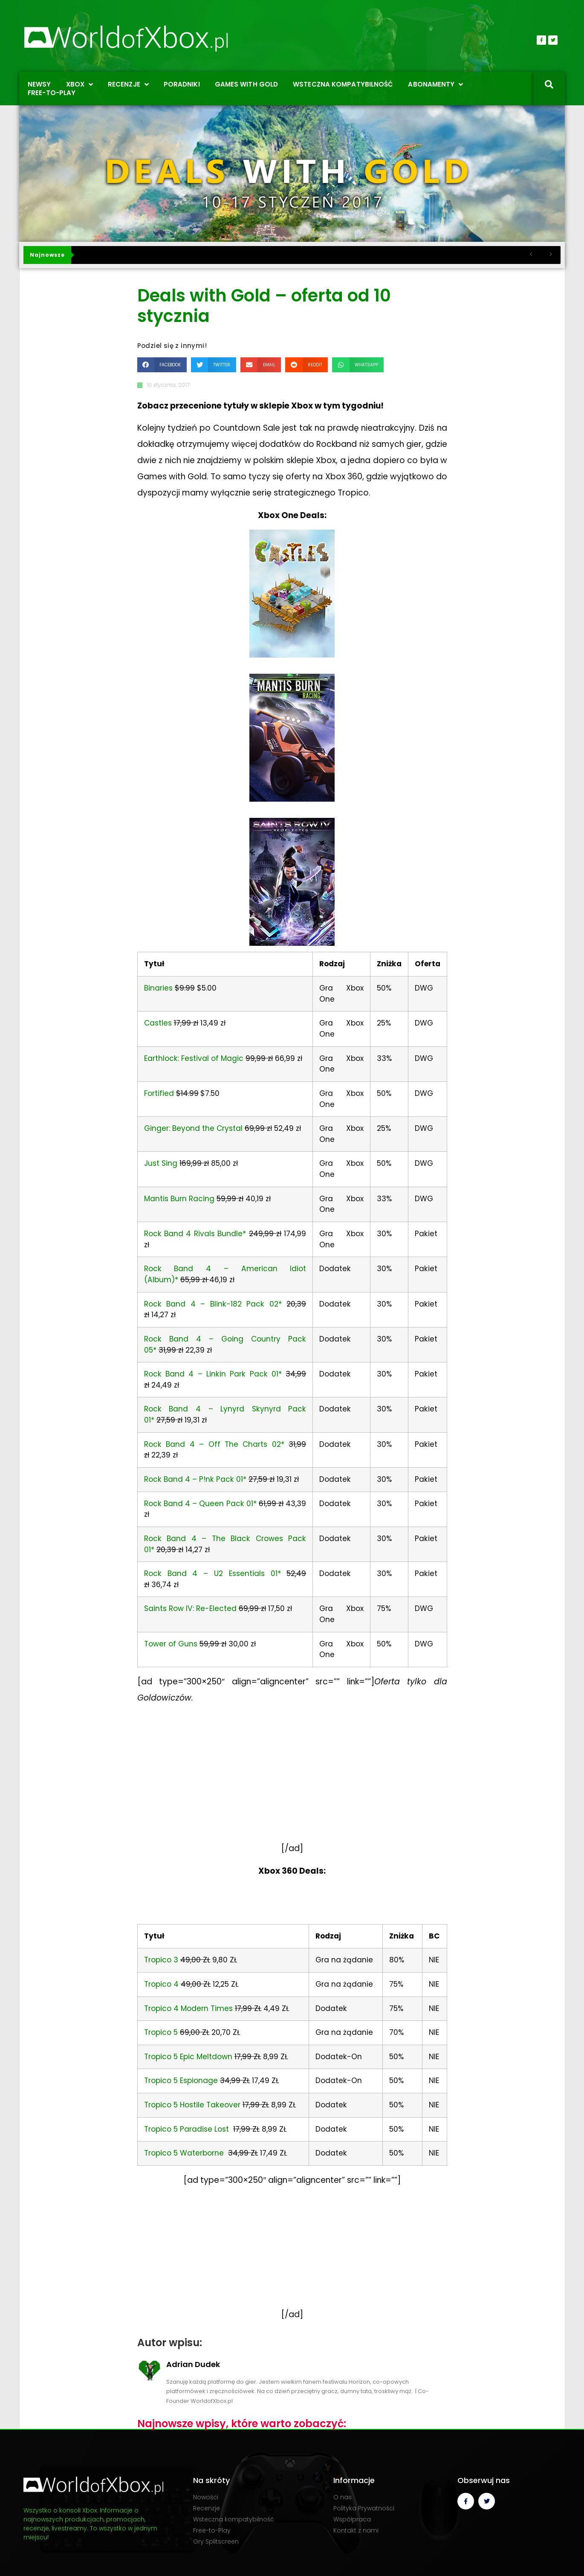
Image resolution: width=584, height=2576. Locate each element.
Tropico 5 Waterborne (184, 2153)
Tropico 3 (161, 1960)
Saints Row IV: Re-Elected (190, 1608)
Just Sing (160, 1163)
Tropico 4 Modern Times (188, 2008)
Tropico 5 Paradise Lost (186, 2129)
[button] (162, 364)
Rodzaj (332, 964)
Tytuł (154, 964)
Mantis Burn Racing (179, 1199)
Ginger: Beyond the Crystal (193, 1128)
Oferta (427, 964)
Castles (158, 1023)
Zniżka (389, 964)
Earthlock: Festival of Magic (193, 1058)
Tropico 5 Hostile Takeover (192, 2105)
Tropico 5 (161, 2032)
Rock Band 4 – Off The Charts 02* (214, 1444)
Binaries (158, 988)
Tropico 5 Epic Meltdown (188, 2057)
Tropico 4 (161, 1984)
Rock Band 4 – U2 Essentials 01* (212, 1573)
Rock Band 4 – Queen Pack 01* (200, 1503)
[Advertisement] (292, 1781)
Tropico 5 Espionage (181, 2080)
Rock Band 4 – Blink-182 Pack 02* (213, 1304)
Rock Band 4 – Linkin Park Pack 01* (213, 1374)
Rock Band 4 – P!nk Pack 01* (195, 1479)
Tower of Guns (170, 1644)
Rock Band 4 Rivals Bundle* (195, 1234)
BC (434, 1936)
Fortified (159, 1093)
